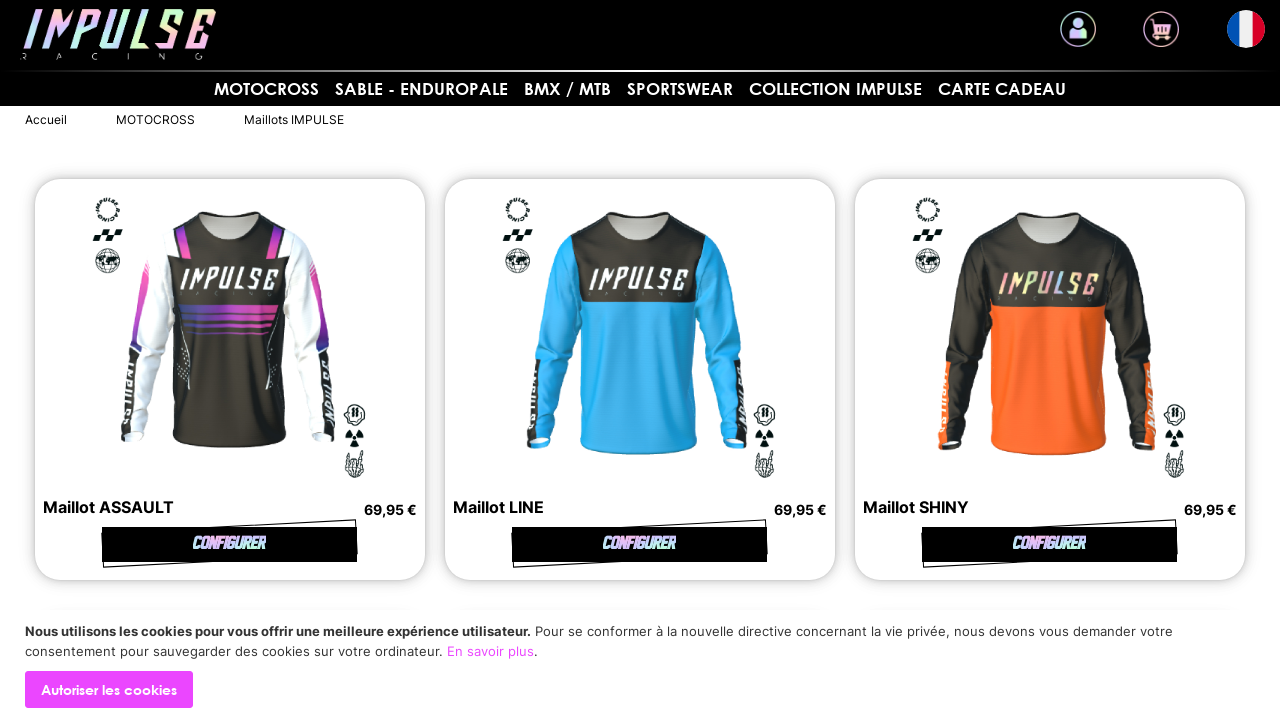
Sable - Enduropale (421, 88)
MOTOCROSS (266, 88)
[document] (642, 665)
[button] (1246, 29)
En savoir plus (490, 651)
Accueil (46, 119)
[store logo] (118, 34)
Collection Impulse (835, 88)
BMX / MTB (567, 88)
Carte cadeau (1002, 88)
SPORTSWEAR (680, 88)
